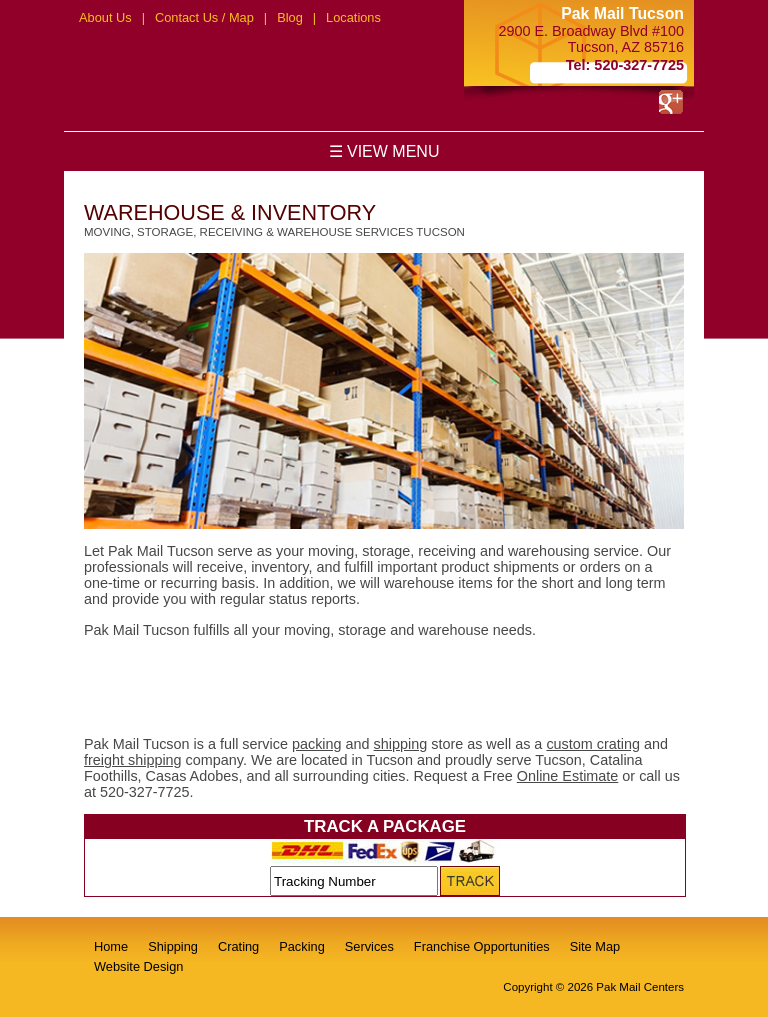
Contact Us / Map (204, 17)
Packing (302, 946)
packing (317, 744)
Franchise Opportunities (482, 946)
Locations (353, 17)
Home (111, 946)
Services (369, 946)
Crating (238, 946)
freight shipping (133, 760)
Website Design (138, 966)
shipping (401, 744)
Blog (290, 17)
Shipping (173, 946)
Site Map (595, 946)
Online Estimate (568, 776)
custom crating (593, 744)
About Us (105, 17)
